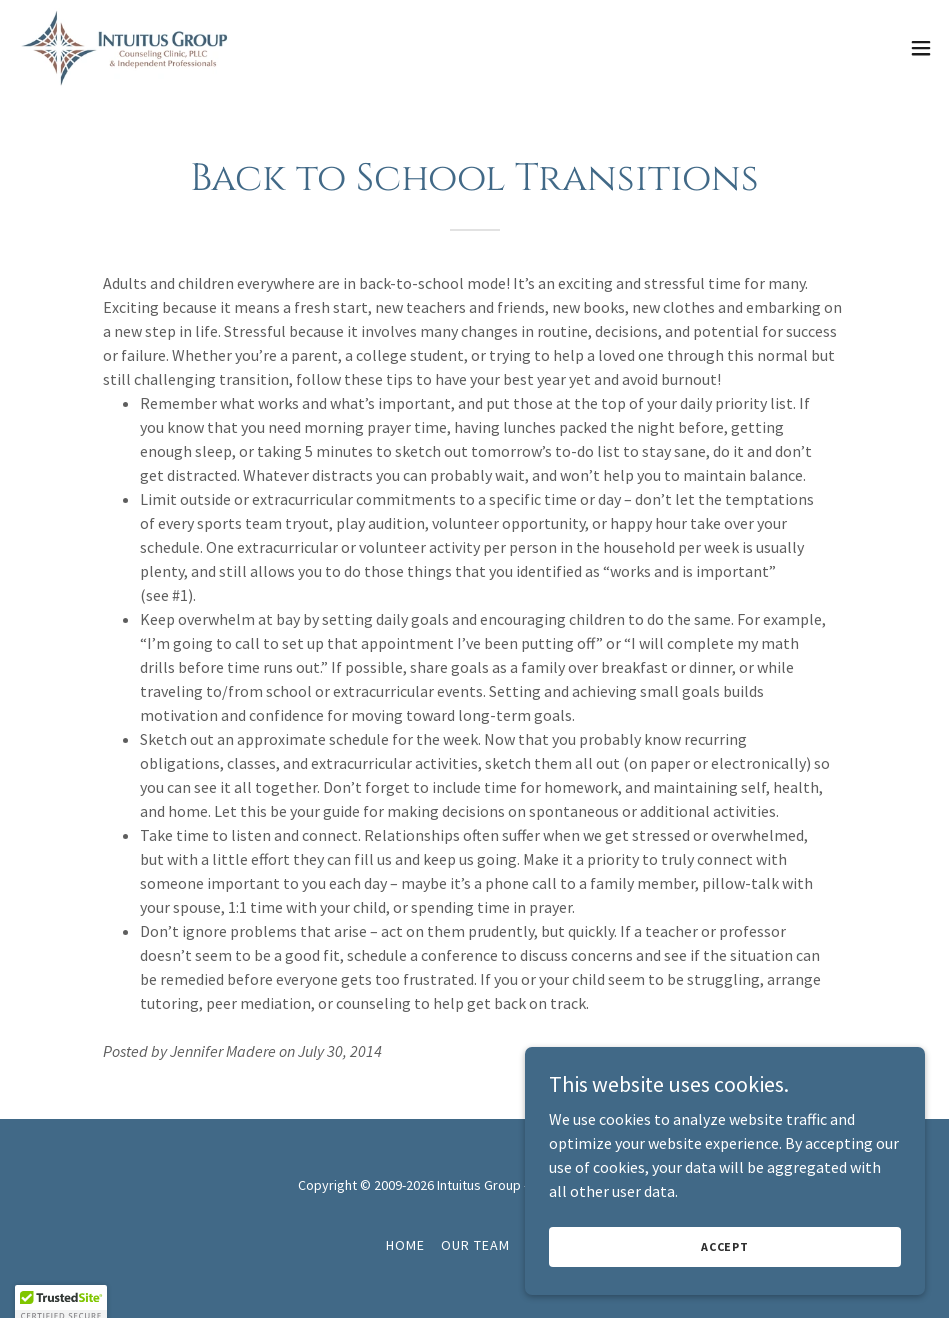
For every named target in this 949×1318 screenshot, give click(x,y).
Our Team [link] (475, 1245)
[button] (921, 48)
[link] (126, 48)
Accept (725, 1273)
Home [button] (405, 1245)
